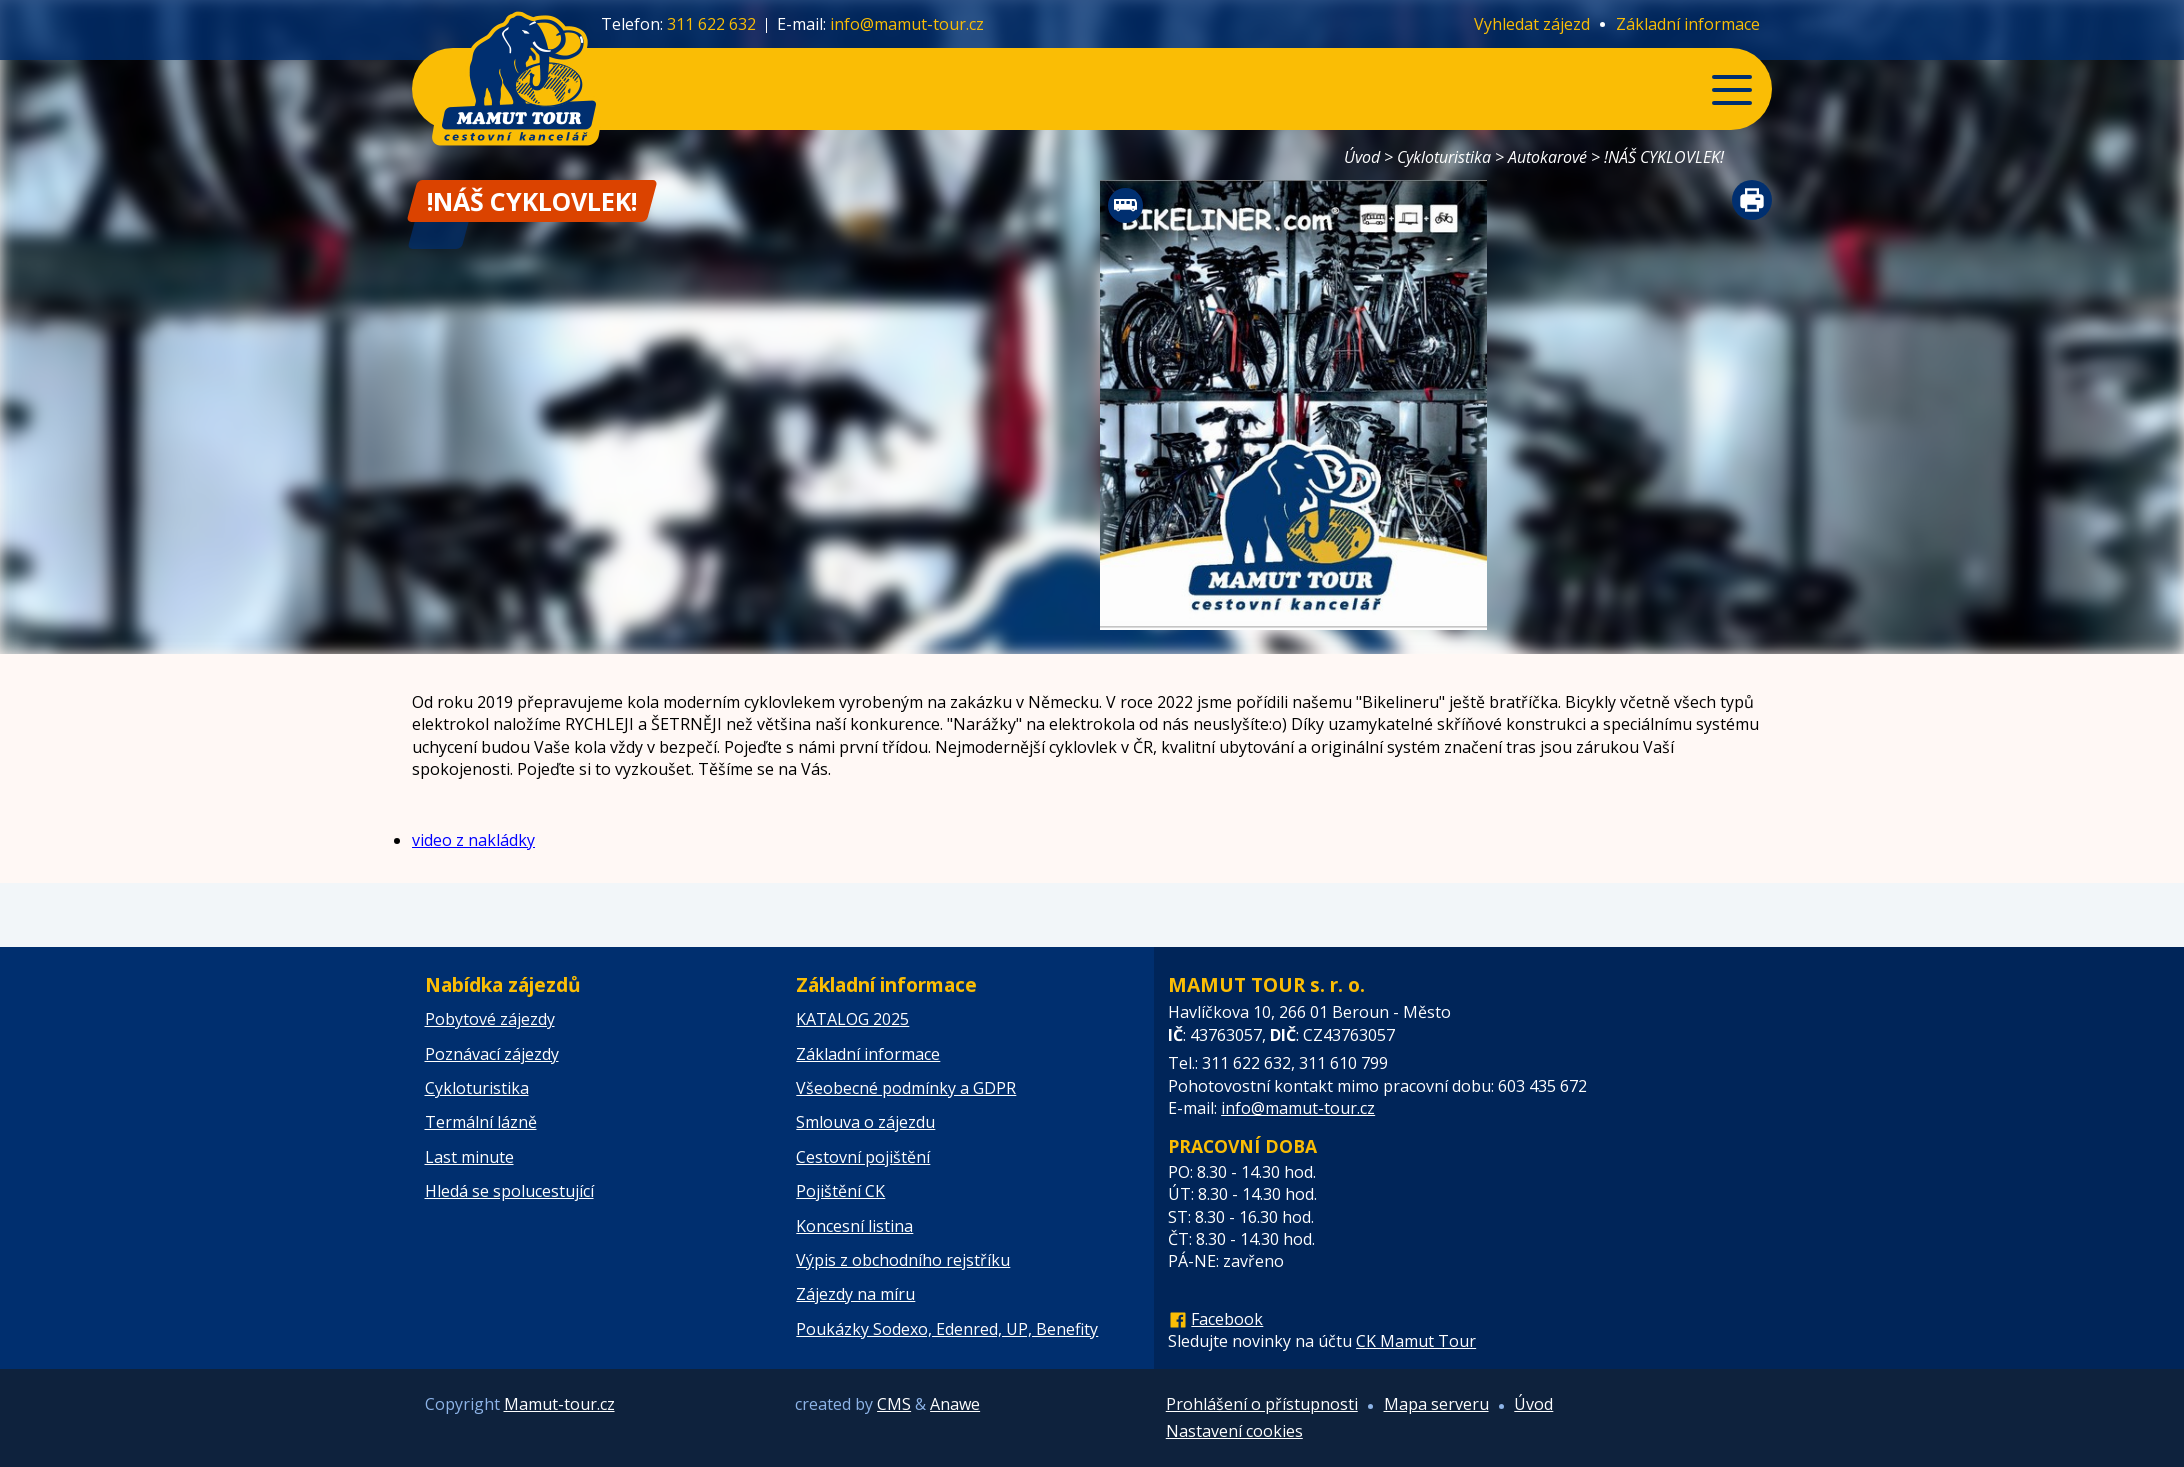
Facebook (1227, 1319)
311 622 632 (711, 24)
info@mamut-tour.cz (907, 24)
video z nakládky (473, 840)
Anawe (955, 1404)
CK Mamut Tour (1416, 1341)
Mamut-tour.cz (559, 1404)
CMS (894, 1404)
